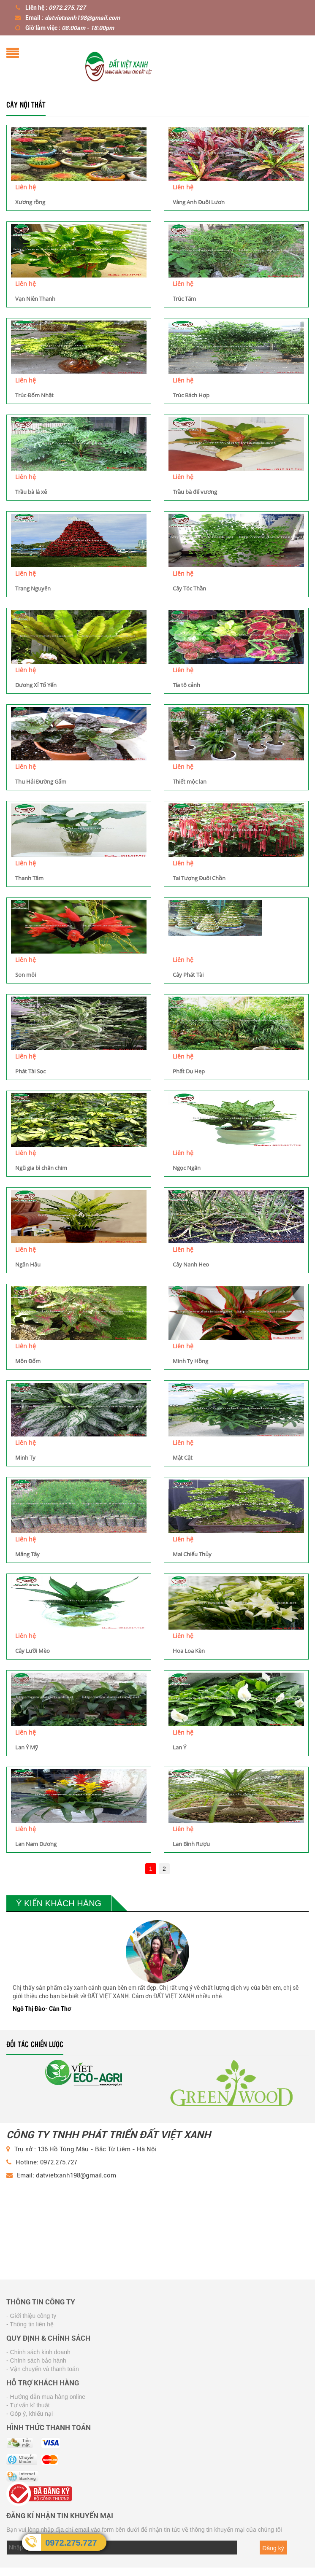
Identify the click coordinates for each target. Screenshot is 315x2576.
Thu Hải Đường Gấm (40, 781)
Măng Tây (27, 1554)
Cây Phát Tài (188, 974)
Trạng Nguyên (33, 588)
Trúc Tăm (184, 298)
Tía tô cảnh (186, 685)
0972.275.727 (71, 2542)
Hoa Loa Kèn (189, 1650)
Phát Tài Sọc (30, 1071)
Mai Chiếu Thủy (192, 1554)
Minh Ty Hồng (190, 1361)
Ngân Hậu (28, 1264)
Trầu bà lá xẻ (31, 492)
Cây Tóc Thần (189, 588)
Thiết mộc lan (189, 781)
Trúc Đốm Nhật (34, 395)
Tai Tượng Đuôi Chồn (199, 878)
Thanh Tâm (29, 878)
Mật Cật (183, 1457)
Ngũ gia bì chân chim (41, 1168)
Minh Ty (25, 1457)
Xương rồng (30, 202)
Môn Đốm (28, 1361)
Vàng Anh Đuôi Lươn (199, 202)
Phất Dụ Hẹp (189, 1071)
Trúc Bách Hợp (191, 395)
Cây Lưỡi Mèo (32, 1650)
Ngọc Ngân (187, 1168)
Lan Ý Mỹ (26, 1747)
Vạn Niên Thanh (35, 298)
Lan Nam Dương (36, 1844)
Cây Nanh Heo (191, 1264)
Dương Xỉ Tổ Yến (36, 685)
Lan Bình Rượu (191, 1844)
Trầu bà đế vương (195, 492)
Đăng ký (273, 2548)
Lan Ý (179, 1747)
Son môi (25, 974)
